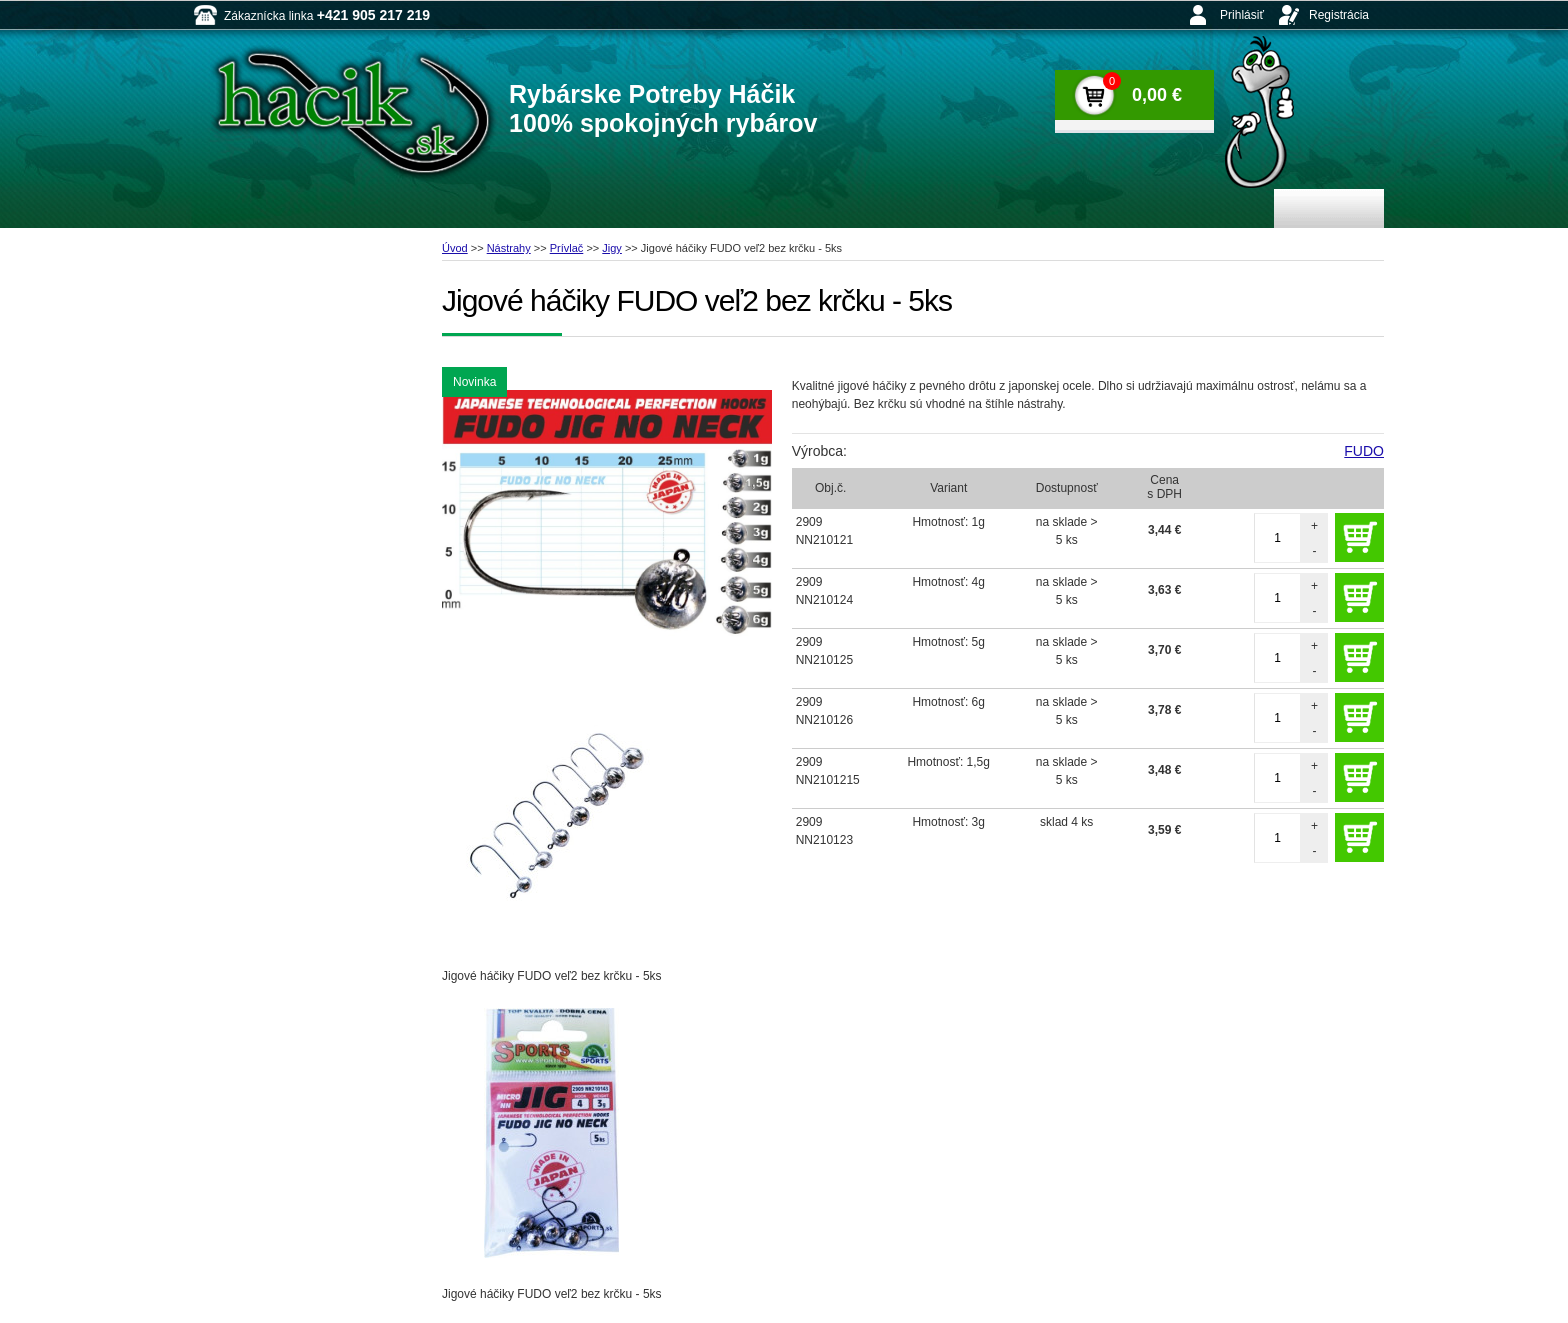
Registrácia (1339, 15)
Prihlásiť (1242, 15)
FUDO (1364, 451)
